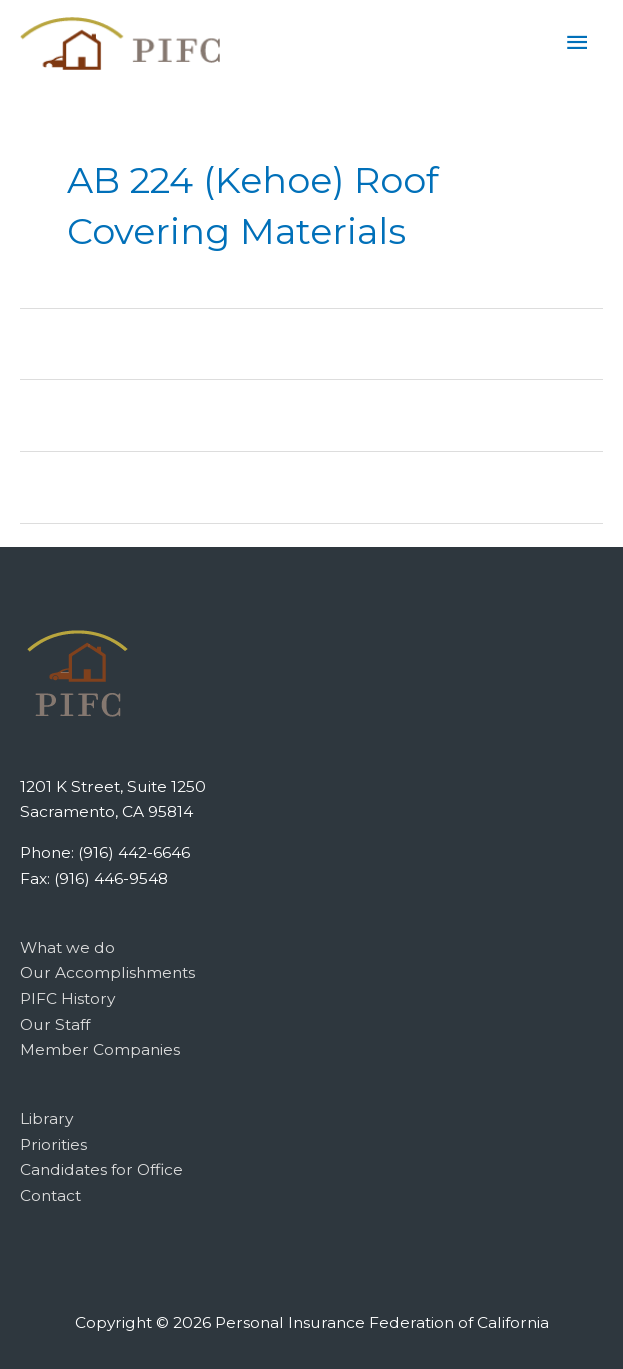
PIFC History (67, 998)
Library (46, 1118)
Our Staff (55, 1024)
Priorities (53, 1144)
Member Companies (100, 1049)
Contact (50, 1195)
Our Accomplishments (107, 972)
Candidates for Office (101, 1169)
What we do (67, 947)
